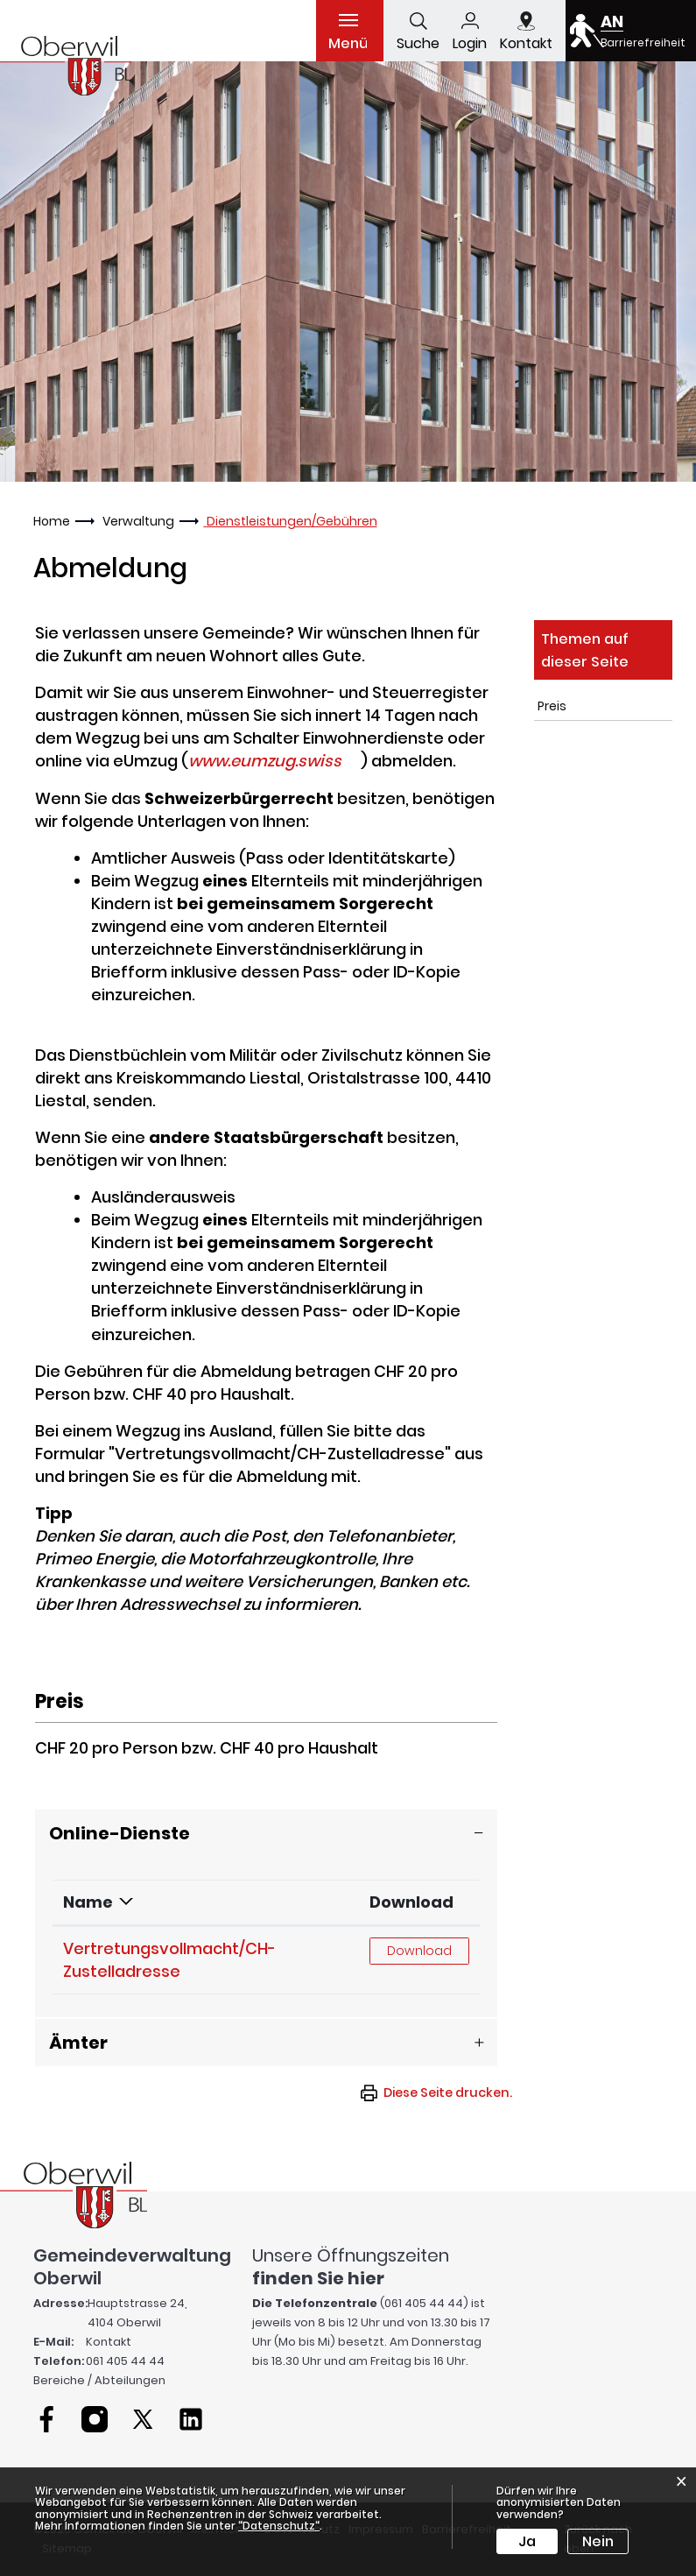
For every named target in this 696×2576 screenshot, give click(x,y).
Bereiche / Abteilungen (99, 2380)
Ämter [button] (78, 2042)
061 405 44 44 (125, 2361)
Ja (527, 2541)
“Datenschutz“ (279, 2525)
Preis (552, 706)
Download (411, 1902)
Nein (598, 2541)
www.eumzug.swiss (274, 761)
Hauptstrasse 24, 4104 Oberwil (137, 2313)
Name (88, 1902)
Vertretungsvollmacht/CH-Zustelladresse (169, 1959)
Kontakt (108, 2341)
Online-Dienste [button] (119, 1833)
